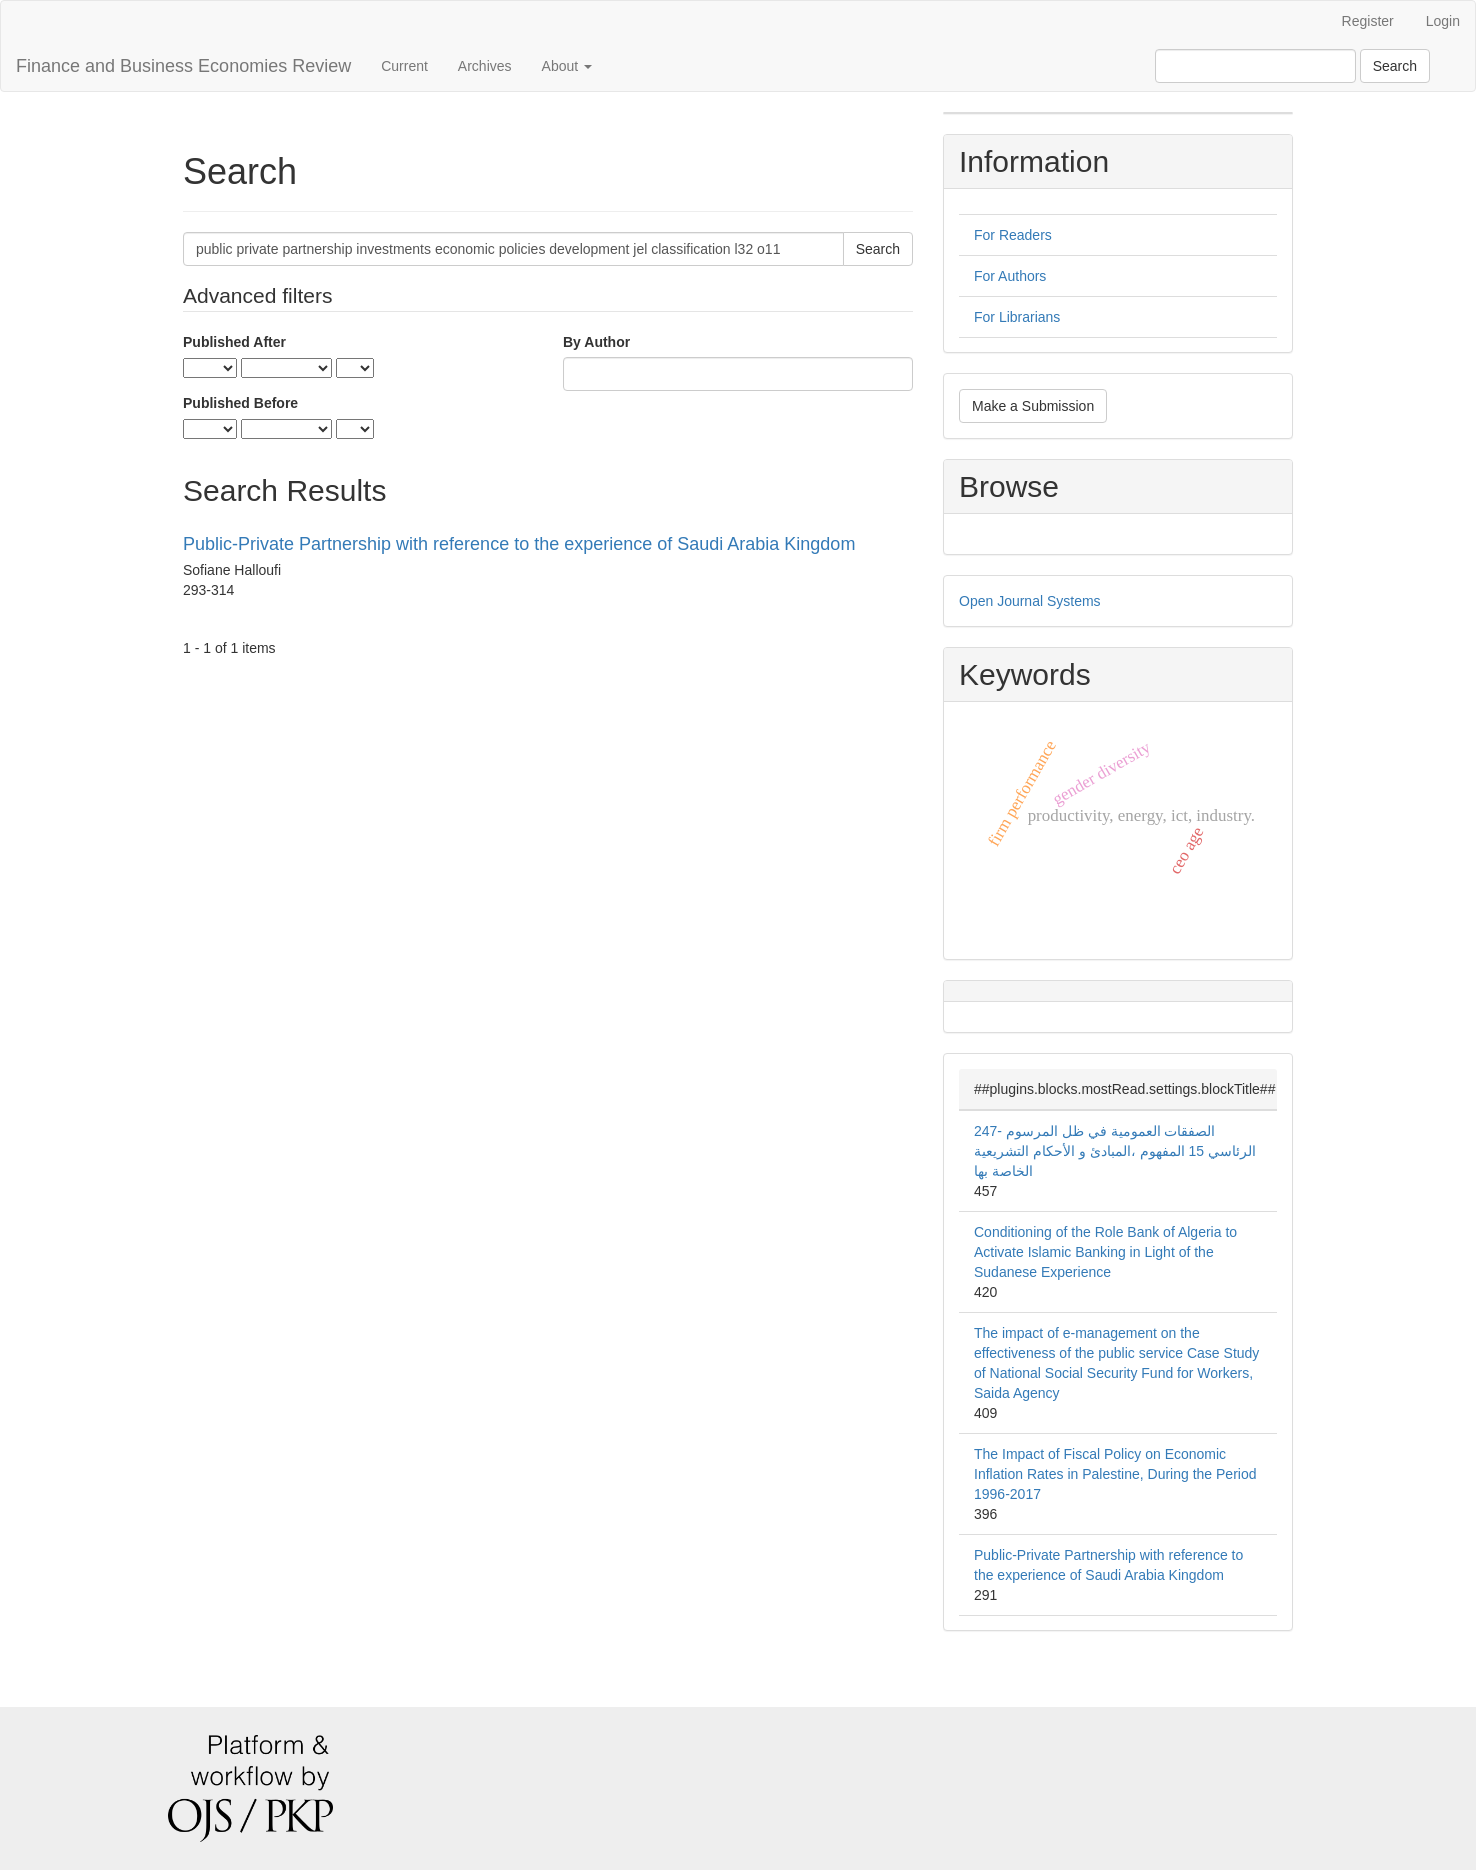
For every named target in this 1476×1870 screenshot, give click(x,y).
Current (404, 66)
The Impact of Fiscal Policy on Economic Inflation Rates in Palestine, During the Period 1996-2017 (1115, 1474)
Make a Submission (1033, 406)
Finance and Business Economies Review (183, 66)
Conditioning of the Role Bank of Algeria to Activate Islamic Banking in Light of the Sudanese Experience (1105, 1252)
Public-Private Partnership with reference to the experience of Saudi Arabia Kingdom (519, 544)
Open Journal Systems (1030, 601)
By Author (596, 342)
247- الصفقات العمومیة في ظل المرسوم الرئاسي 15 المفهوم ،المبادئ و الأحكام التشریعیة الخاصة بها (1115, 1151)
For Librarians (1017, 317)
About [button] (567, 66)
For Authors (1010, 276)
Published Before (240, 403)
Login (1443, 21)
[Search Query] (1255, 66)
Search (1395, 66)
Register (1368, 21)
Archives (485, 66)
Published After (234, 342)
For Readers (1013, 235)
